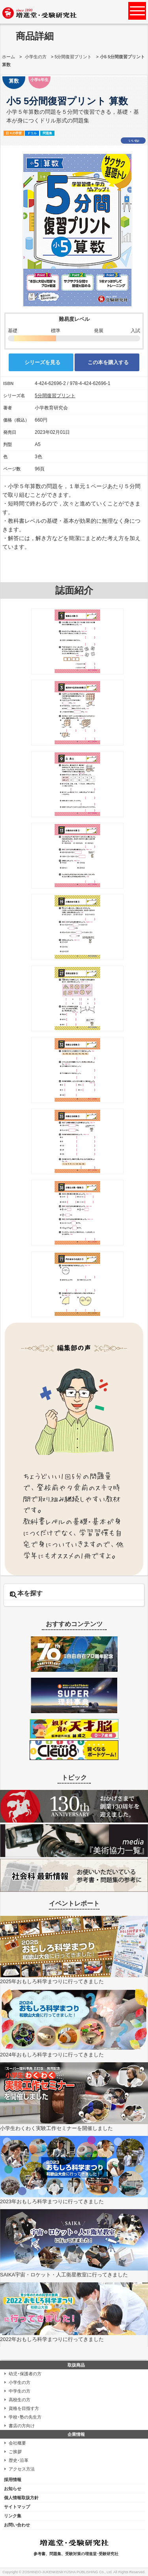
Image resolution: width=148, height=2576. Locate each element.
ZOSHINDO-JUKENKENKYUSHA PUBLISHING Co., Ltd (67, 2572)
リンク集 (12, 2515)
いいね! (134, 140)
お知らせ (12, 2488)
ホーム (8, 56)
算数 (14, 81)
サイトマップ (17, 2506)
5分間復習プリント (73, 56)
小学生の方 (36, 56)
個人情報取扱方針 (21, 2497)
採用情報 (12, 2479)
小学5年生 (39, 80)
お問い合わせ (17, 2524)
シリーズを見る (42, 362)
